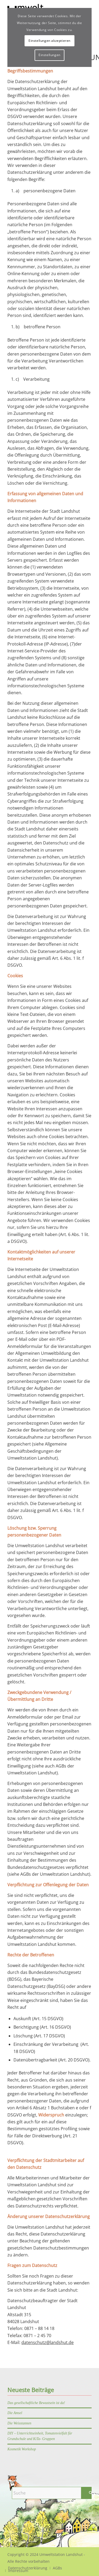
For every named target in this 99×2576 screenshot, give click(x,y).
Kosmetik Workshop (21, 2449)
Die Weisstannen (19, 2423)
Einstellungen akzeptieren (49, 40)
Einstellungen (49, 55)
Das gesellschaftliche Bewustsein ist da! (36, 2403)
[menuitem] (57, 2568)
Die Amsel (14, 2413)
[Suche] (54, 2493)
